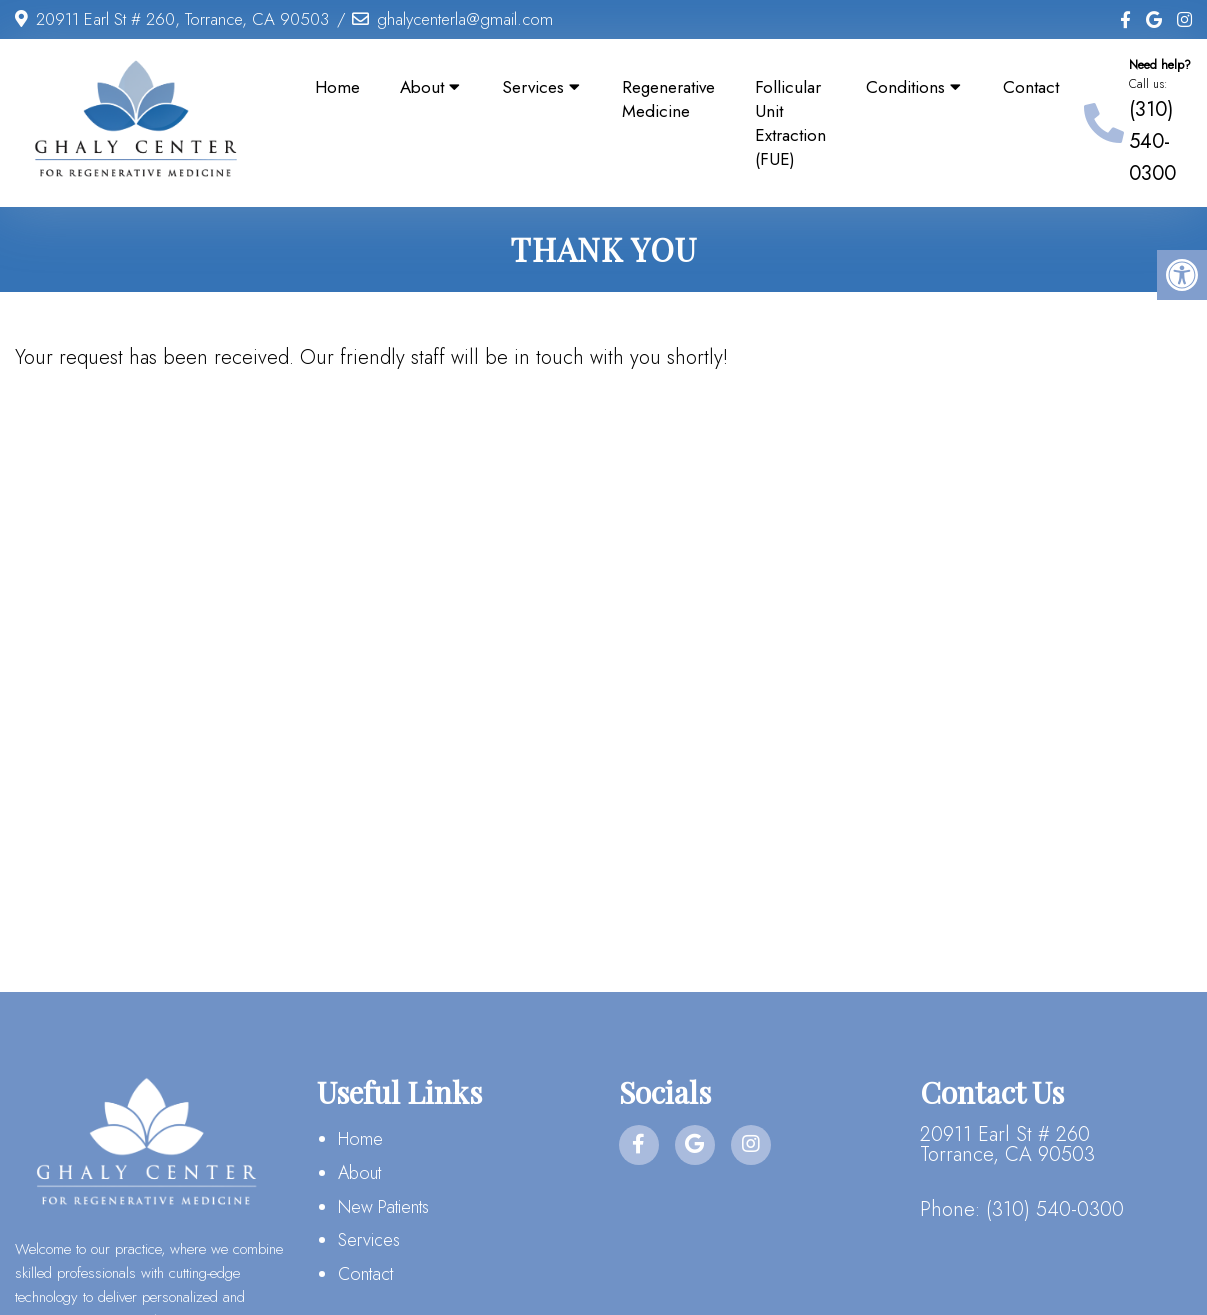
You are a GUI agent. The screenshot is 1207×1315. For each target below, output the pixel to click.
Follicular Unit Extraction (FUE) (790, 123)
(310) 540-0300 (1152, 141)
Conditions (905, 87)
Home (337, 87)
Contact (1031, 87)
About (422, 87)
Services (533, 87)
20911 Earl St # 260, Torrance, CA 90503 (182, 19)
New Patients (383, 1207)
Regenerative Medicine (668, 99)
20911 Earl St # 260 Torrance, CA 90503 (1007, 1145)
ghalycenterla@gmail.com (465, 19)
